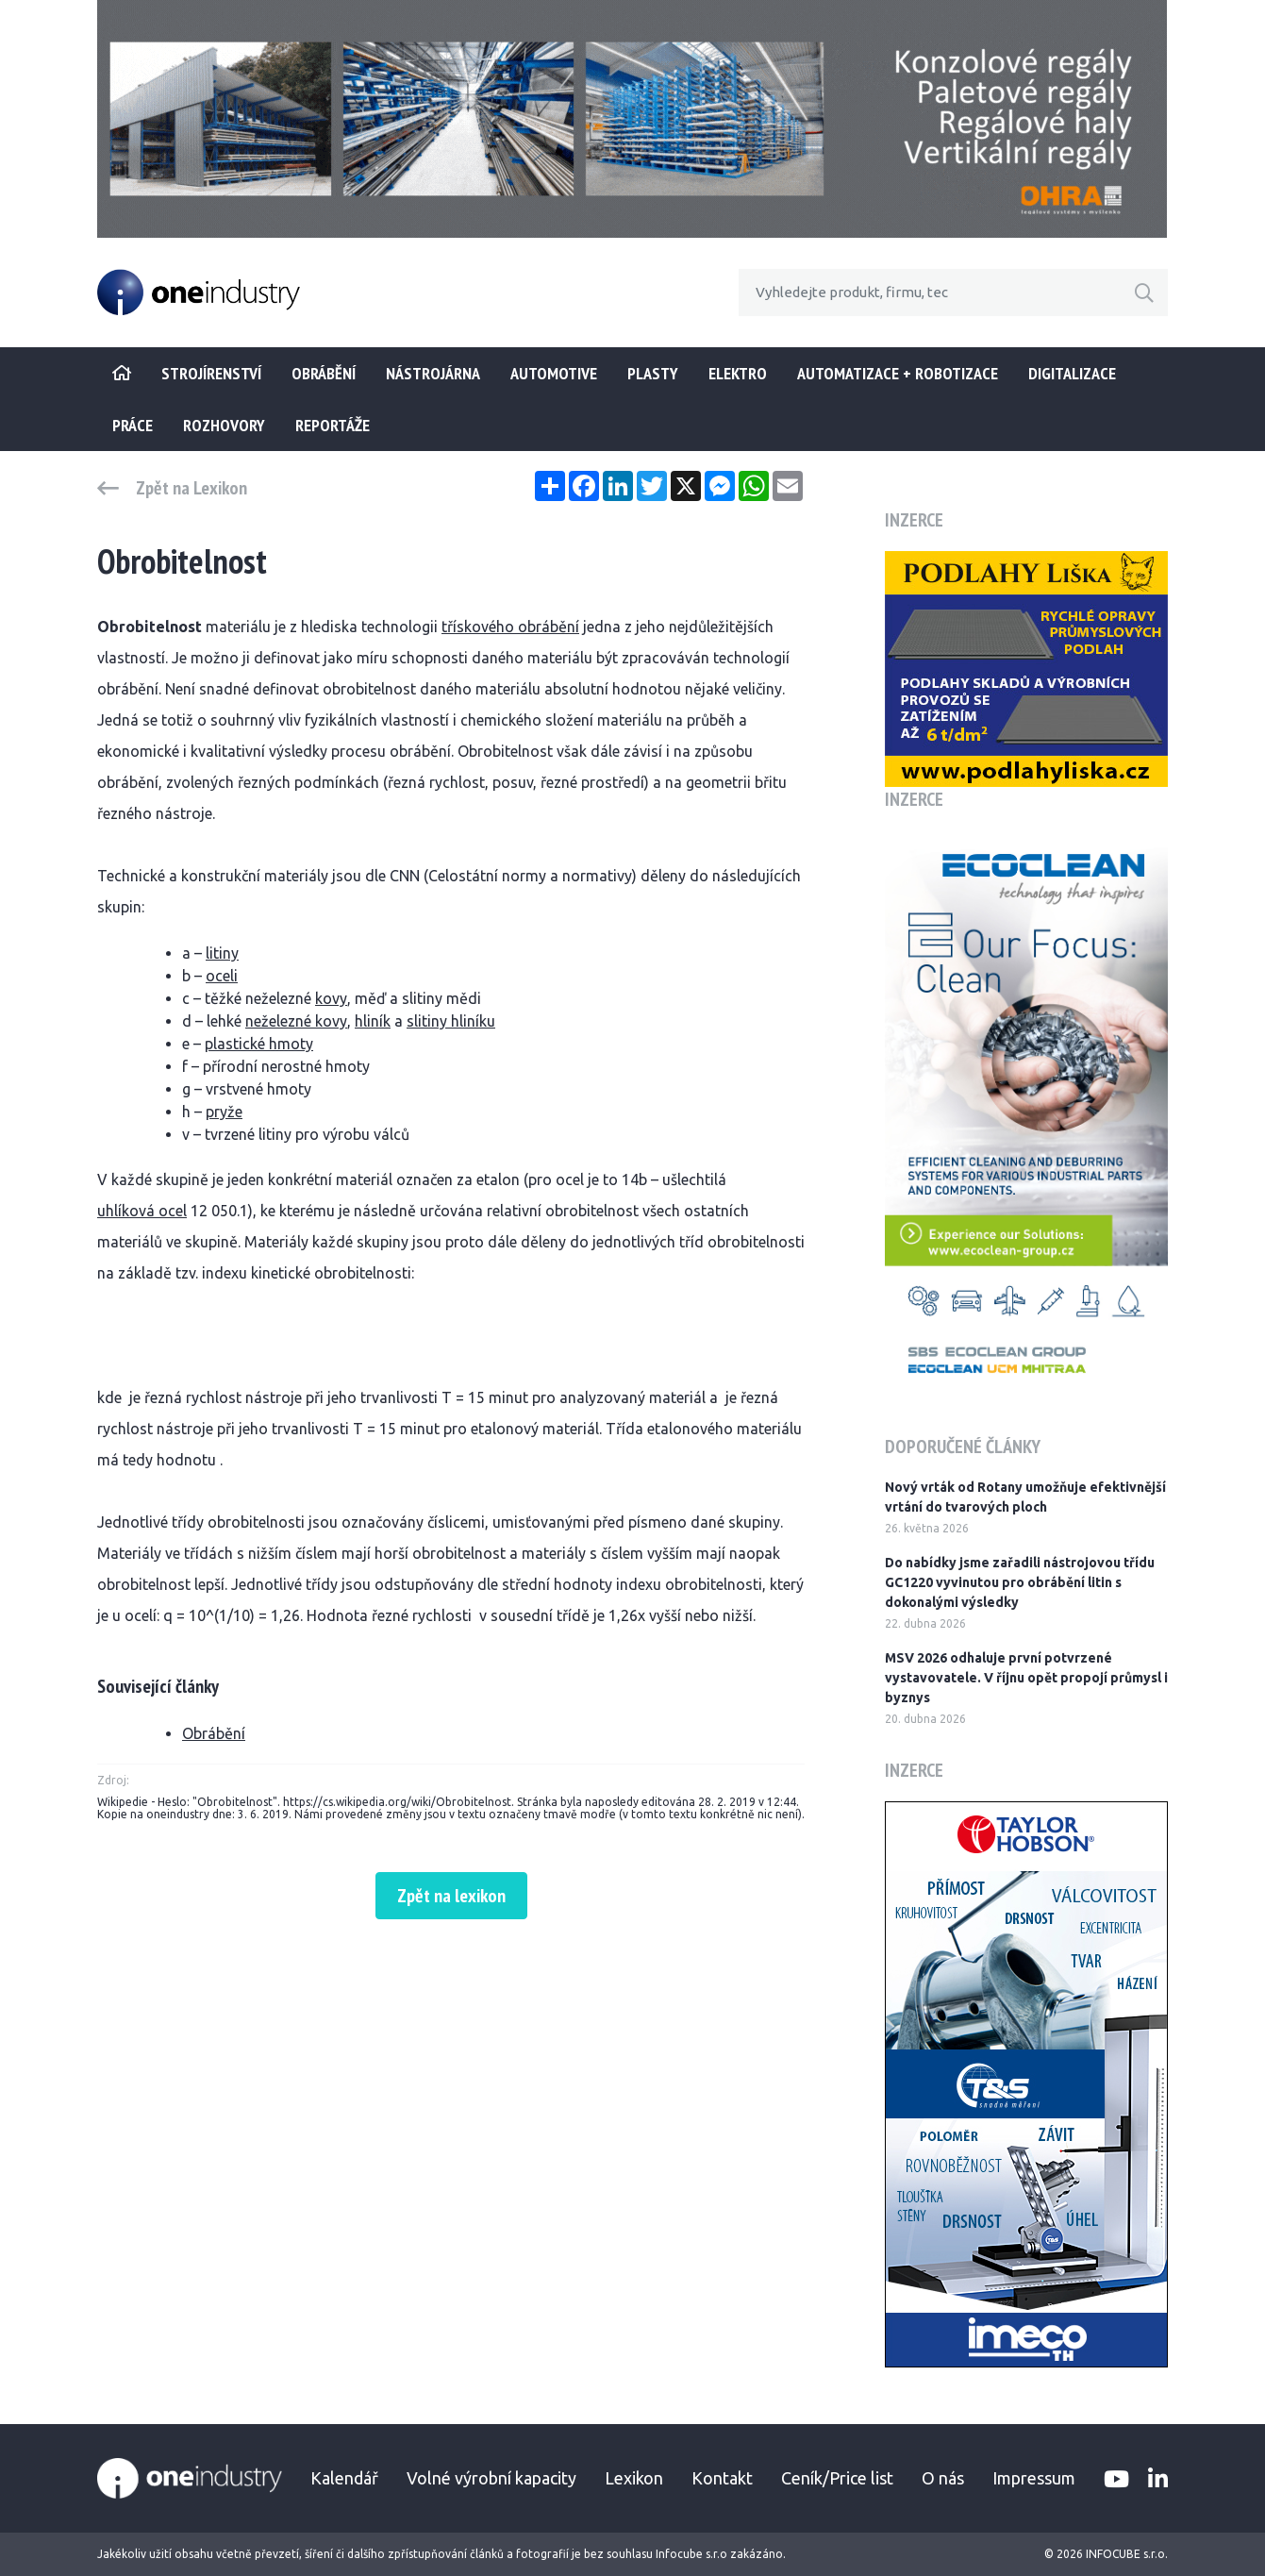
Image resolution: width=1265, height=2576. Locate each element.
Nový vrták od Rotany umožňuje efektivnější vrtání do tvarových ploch (1025, 1497)
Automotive (553, 373)
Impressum (1033, 2477)
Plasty (652, 373)
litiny (222, 953)
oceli (222, 975)
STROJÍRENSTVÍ (211, 373)
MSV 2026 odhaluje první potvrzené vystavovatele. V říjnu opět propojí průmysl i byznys (1026, 1677)
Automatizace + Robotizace (897, 373)
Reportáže (332, 425)
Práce (132, 425)
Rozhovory (224, 425)
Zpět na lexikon (451, 1895)
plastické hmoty (259, 1043)
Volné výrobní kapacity (491, 2477)
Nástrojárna (433, 373)
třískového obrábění (510, 626)
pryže (224, 1111)
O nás (943, 2477)
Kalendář (344, 2477)
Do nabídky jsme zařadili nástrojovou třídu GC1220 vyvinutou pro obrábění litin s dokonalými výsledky (1020, 1582)
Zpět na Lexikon (191, 488)
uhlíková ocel (142, 1210)
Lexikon (634, 2477)
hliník (373, 1020)
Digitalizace (1072, 373)
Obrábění (323, 373)
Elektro (737, 373)
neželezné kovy (296, 1020)
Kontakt (722, 2477)
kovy (331, 998)
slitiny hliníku (451, 1020)
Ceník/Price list (837, 2477)
